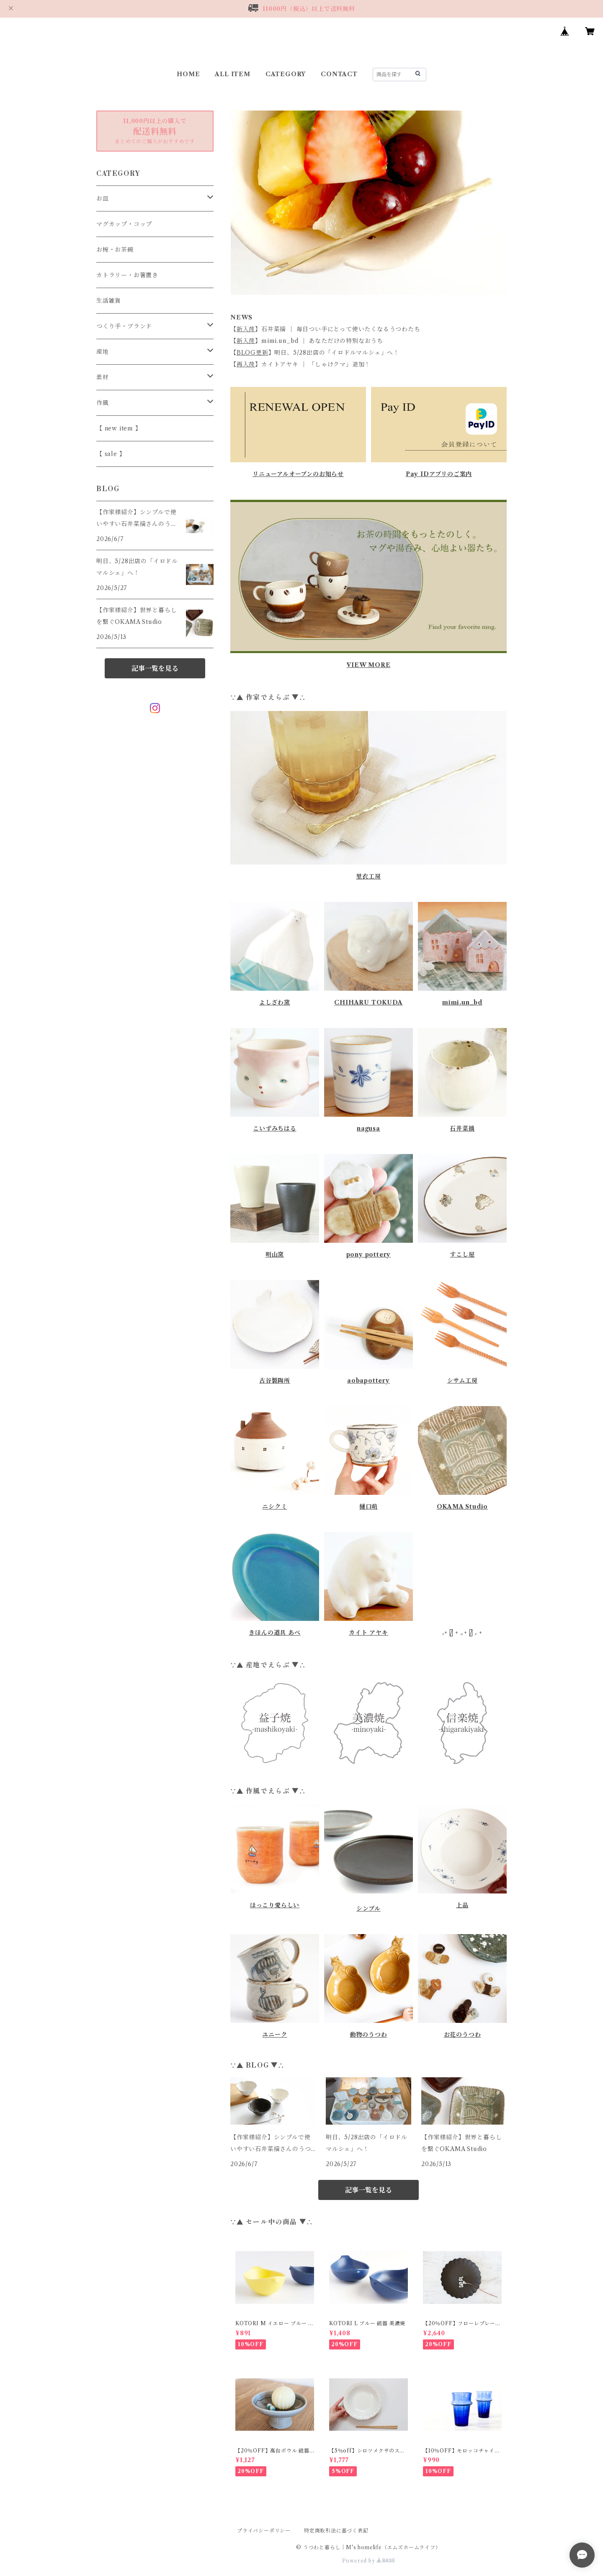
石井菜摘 (462, 1128)
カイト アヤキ (368, 1632)
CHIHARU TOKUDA (368, 1002)
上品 (462, 1905)
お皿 (102, 198)
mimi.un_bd (462, 1002)
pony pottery (368, 1254)
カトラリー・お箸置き (127, 275)
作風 (102, 403)
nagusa (368, 1128)
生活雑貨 (108, 300)
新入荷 (246, 329)
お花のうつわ (462, 2034)
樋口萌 (368, 1506)
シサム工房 (462, 1380)
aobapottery (368, 1380)
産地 (102, 351)
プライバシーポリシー (264, 2530)
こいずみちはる (274, 1128)
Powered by (368, 2561)
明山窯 (274, 1254)
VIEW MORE (368, 665)
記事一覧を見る (368, 2190)
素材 (102, 377)
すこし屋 (462, 1254)
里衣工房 (368, 876)
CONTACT (339, 74)
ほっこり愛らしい (274, 1905)
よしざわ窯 (274, 1002)
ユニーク (274, 2034)
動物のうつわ (368, 2034)
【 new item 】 (119, 428)
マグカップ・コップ (124, 224)
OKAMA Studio (462, 1506)
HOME (188, 74)
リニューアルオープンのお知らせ (298, 474)
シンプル (368, 1908)
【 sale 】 (110, 454)
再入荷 (246, 364)
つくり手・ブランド (124, 326)
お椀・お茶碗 (115, 249)
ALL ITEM (232, 74)
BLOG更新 (252, 352)
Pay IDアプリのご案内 (439, 474)
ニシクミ (274, 1506)
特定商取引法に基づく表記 (336, 2530)
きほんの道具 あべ (274, 1632)
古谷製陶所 (274, 1380)
